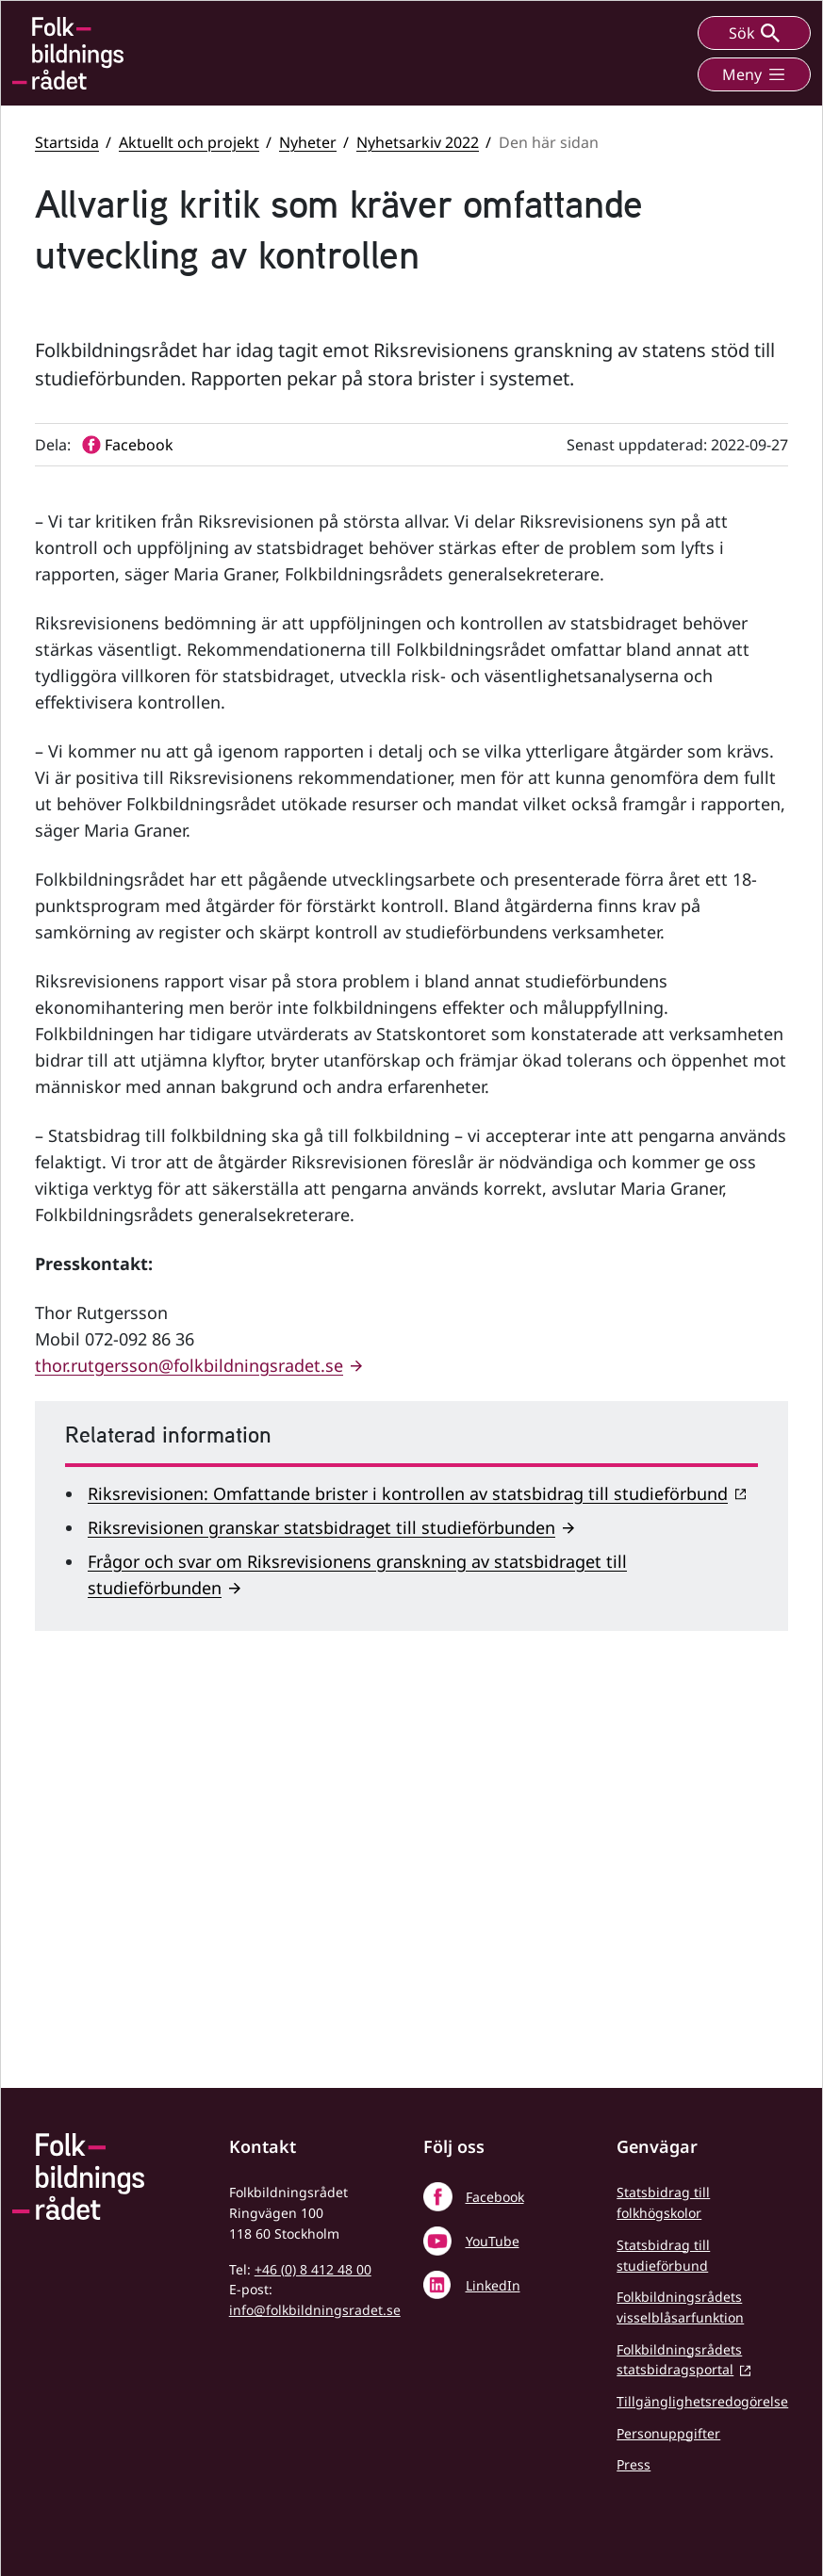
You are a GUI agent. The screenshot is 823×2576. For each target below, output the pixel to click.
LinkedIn (493, 2285)
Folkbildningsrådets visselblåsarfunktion (680, 2307)
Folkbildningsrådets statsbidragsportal (679, 2359)
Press (633, 2464)
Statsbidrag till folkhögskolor (663, 2202)
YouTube (492, 2241)
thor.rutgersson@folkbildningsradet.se (189, 1723)
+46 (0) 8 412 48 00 (313, 2269)
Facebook (495, 2197)
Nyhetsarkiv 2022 (417, 142)
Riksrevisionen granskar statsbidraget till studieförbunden (321, 1885)
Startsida (67, 142)
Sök (754, 33)
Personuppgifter (668, 2433)
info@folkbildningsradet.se (315, 2310)
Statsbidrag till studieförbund (663, 2255)
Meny (754, 74)
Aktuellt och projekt (189, 142)
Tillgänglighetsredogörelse (702, 2401)
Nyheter (308, 142)
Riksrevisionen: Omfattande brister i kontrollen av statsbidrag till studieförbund (408, 1851)
